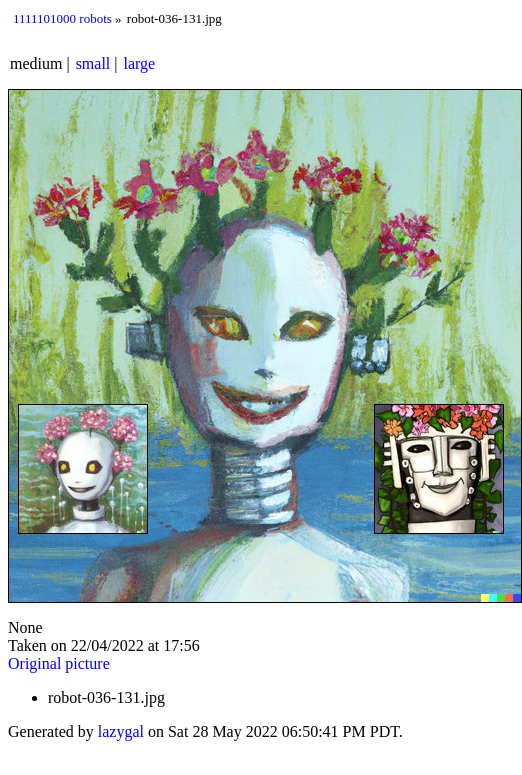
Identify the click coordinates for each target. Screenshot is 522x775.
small (93, 63)
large (140, 63)
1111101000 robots (62, 18)
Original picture (59, 663)
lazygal (121, 731)
